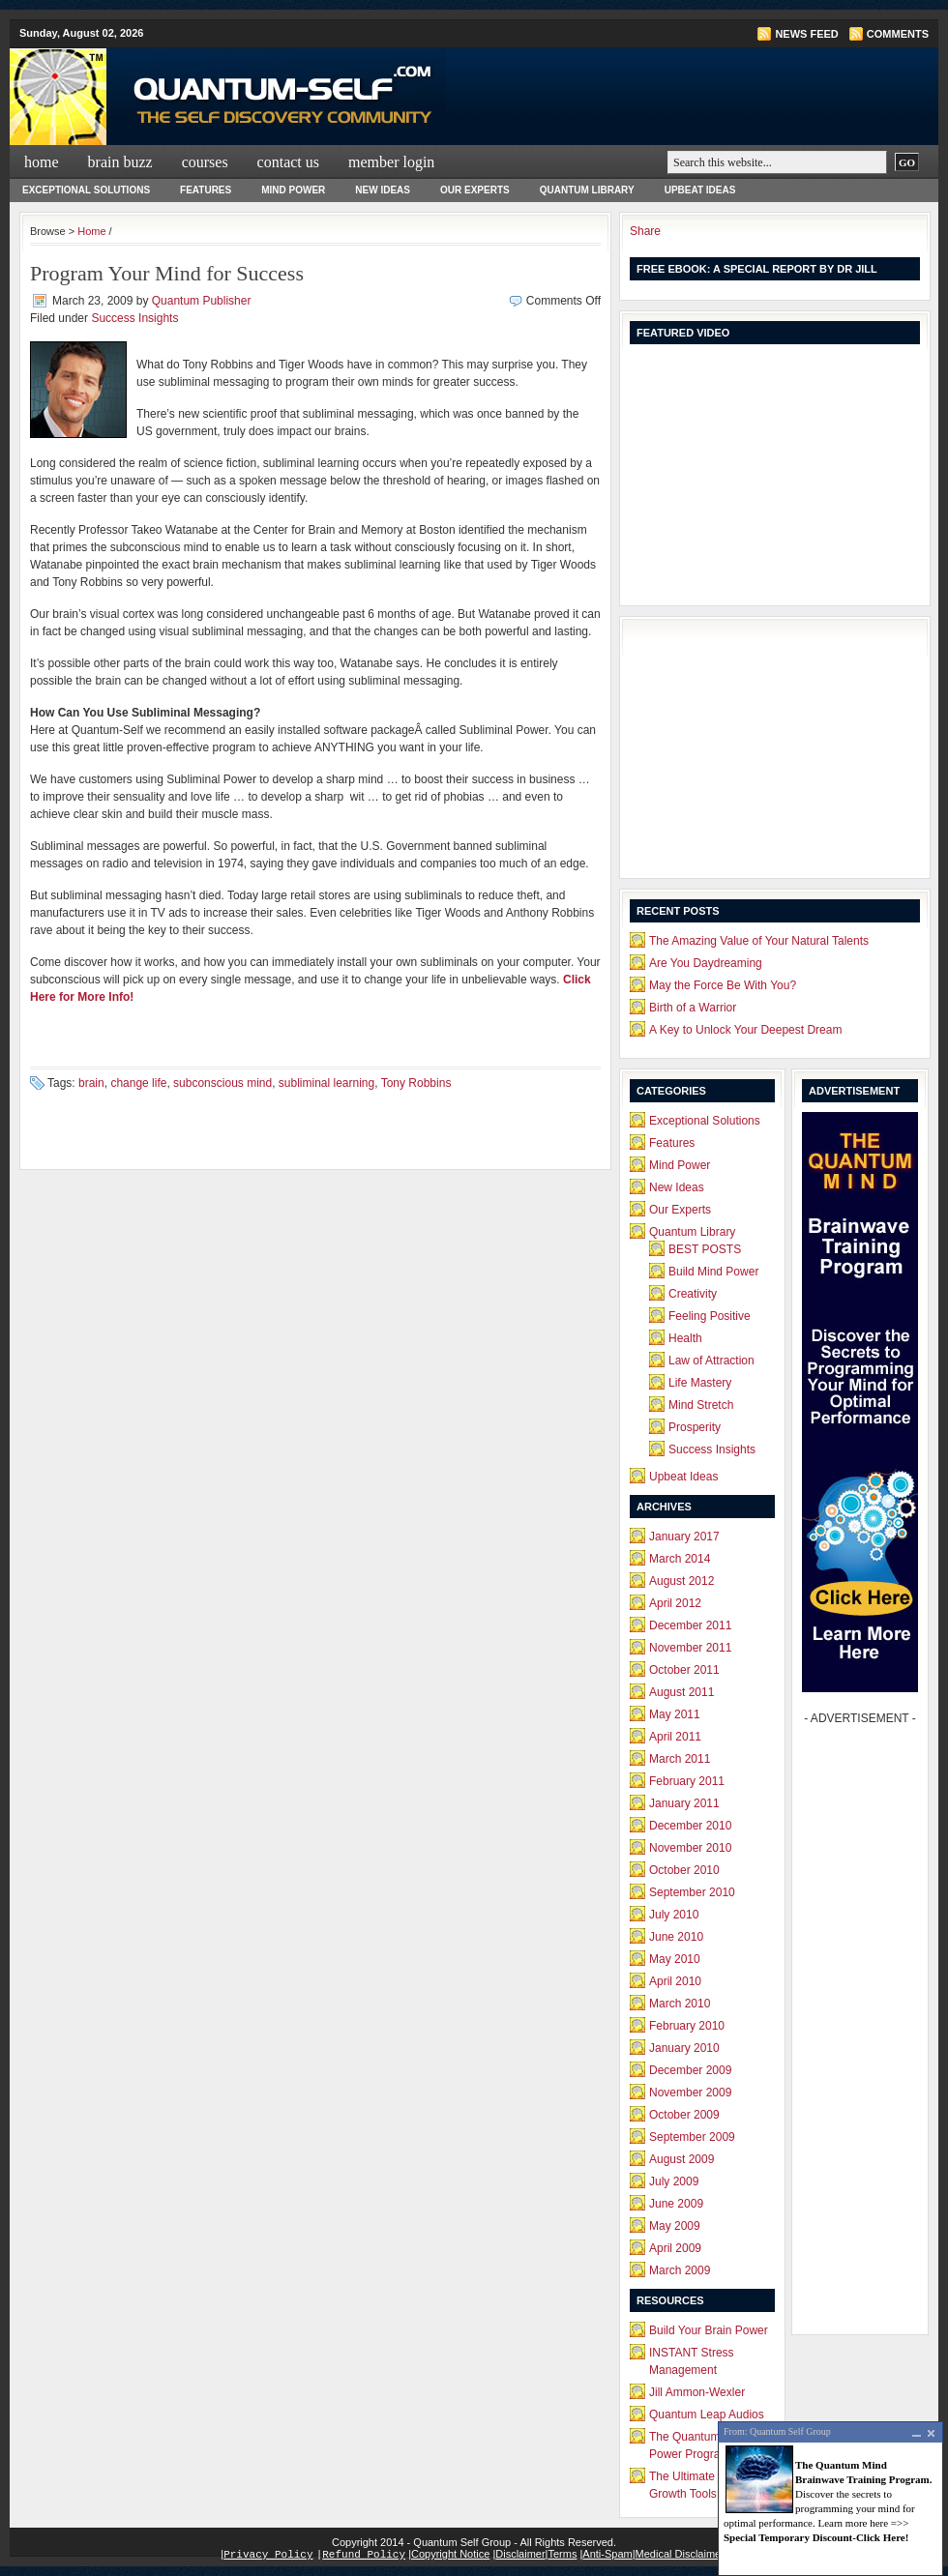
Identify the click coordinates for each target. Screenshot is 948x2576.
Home (41, 162)
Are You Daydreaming (705, 963)
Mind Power (293, 190)
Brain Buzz (120, 162)
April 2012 (675, 1603)
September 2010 (692, 1892)
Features (205, 190)
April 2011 (675, 1736)
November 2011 (690, 1647)
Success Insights (134, 318)
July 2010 (673, 1914)
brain (91, 1083)
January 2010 (684, 2048)
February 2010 (687, 2026)
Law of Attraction (711, 1360)
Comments (898, 34)
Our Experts (475, 190)
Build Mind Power (713, 1271)
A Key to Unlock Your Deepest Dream (745, 1030)
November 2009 (690, 2092)
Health (685, 1338)
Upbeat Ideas (700, 190)
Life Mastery (699, 1383)
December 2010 (690, 1825)
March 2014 (679, 1559)
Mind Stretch (700, 1405)
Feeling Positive (709, 1316)
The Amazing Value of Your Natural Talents (759, 941)
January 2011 (684, 1803)
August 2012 (681, 1581)
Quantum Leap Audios (706, 2414)
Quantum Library (587, 190)
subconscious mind (222, 1083)
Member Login (391, 162)
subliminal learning (326, 1083)
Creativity (692, 1294)
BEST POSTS (704, 1249)
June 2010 (676, 1937)
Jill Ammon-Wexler (697, 2392)
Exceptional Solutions (86, 190)
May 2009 (674, 2226)
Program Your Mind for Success (167, 273)
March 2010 (679, 2003)
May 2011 (674, 1714)
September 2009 (692, 2137)
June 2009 (676, 2203)
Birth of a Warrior (692, 1007)
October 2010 (684, 1870)
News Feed (806, 34)
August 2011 (681, 1692)
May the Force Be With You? (722, 985)
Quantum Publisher (202, 300)
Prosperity (694, 1427)
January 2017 (684, 1536)
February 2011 (687, 1781)
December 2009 (690, 2070)
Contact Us (288, 162)
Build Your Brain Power (708, 2330)
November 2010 (690, 1848)
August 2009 (681, 2159)
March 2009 (679, 2270)
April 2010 (675, 1981)
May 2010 (674, 1959)
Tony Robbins (416, 1083)
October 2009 (684, 2115)
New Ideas (382, 190)
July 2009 (673, 2181)
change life (138, 1083)
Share (645, 231)
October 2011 (684, 1670)
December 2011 (690, 1625)
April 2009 (675, 2248)
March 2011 (679, 1759)
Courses (205, 162)
